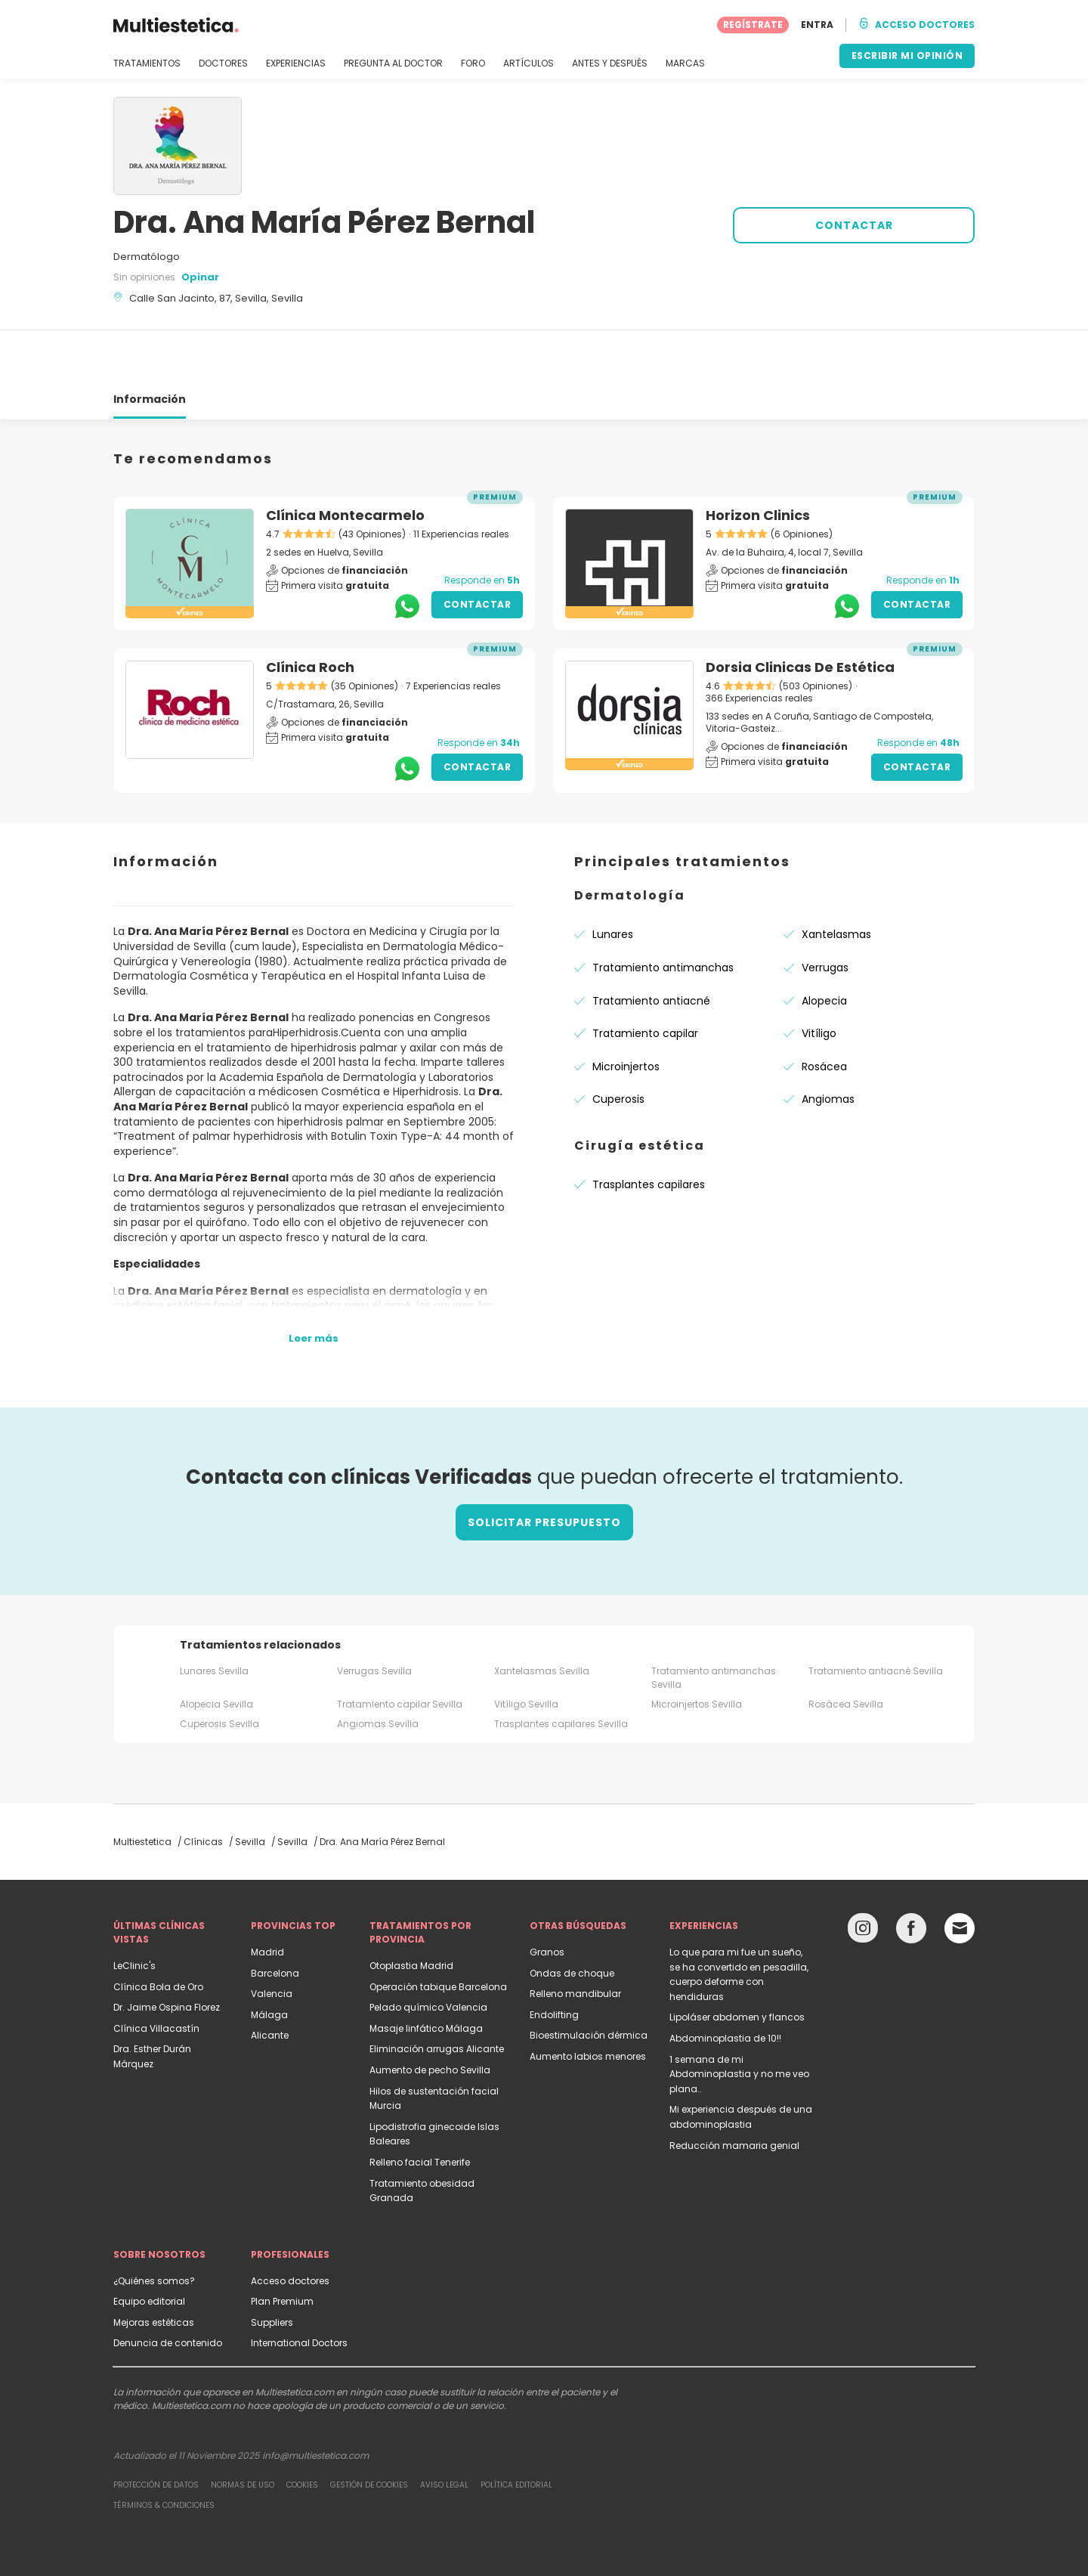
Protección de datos (156, 2430)
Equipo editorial (149, 2246)
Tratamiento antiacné (651, 946)
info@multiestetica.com (315, 2401)
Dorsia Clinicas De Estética (800, 612)
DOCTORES (223, 63)
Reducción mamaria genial (734, 2091)
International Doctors (299, 2288)
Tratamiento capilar (645, 978)
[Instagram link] (863, 1877)
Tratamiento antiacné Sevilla (875, 1616)
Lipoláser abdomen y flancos (737, 1962)
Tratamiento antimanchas (663, 913)
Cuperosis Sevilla (219, 1669)
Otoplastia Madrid (411, 1911)
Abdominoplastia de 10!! (725, 1983)
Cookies (302, 2430)
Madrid (267, 1897)
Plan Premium (282, 2246)
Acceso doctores (290, 2226)
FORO (473, 63)
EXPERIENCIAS (296, 63)
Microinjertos (626, 1012)
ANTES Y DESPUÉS (610, 63)
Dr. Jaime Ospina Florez (166, 1952)
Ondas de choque (572, 1918)
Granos (547, 1897)
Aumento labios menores (588, 2001)
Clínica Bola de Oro (158, 1932)
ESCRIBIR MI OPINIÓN (907, 55)
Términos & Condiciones (164, 2451)
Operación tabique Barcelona (438, 1932)
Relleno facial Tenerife (419, 2107)
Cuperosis (618, 1044)
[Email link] (959, 1874)
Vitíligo (819, 978)
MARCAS (685, 63)
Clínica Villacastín (156, 1974)
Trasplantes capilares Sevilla (561, 1669)
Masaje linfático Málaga (426, 1974)
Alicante (270, 1980)
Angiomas (828, 1044)
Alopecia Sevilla (216, 1649)
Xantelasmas (836, 879)
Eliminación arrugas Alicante (436, 1994)
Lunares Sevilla (214, 1616)
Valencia (271, 1939)
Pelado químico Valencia (428, 1952)
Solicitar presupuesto (544, 1467)
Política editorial (516, 2430)
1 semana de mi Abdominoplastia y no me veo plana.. (739, 2020)
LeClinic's (134, 1911)
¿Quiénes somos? (154, 2226)
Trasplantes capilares (648, 1130)
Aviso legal (444, 2430)
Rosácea (824, 1012)
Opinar (200, 277)
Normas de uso (242, 2430)
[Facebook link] (911, 1877)
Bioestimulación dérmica (589, 1980)
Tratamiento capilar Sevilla (399, 1649)
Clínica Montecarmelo (345, 460)
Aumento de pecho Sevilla (429, 2015)
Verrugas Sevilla (374, 1616)
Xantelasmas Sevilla (541, 1616)
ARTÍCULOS (528, 63)
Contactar (478, 549)
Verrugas (825, 913)
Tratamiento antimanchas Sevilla (713, 1623)
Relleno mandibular (575, 1939)
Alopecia (824, 946)
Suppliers (272, 2268)
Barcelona (275, 1918)
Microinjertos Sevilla (696, 1649)
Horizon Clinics (758, 460)
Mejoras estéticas (153, 2268)
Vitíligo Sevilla (526, 1649)
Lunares (612, 879)
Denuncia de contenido (167, 2288)
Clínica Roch (310, 612)
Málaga (269, 1960)
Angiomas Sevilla (378, 1669)
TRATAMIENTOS (147, 63)
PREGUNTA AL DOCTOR (393, 63)
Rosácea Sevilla (845, 1649)
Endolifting (554, 1960)
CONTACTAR (854, 225)
